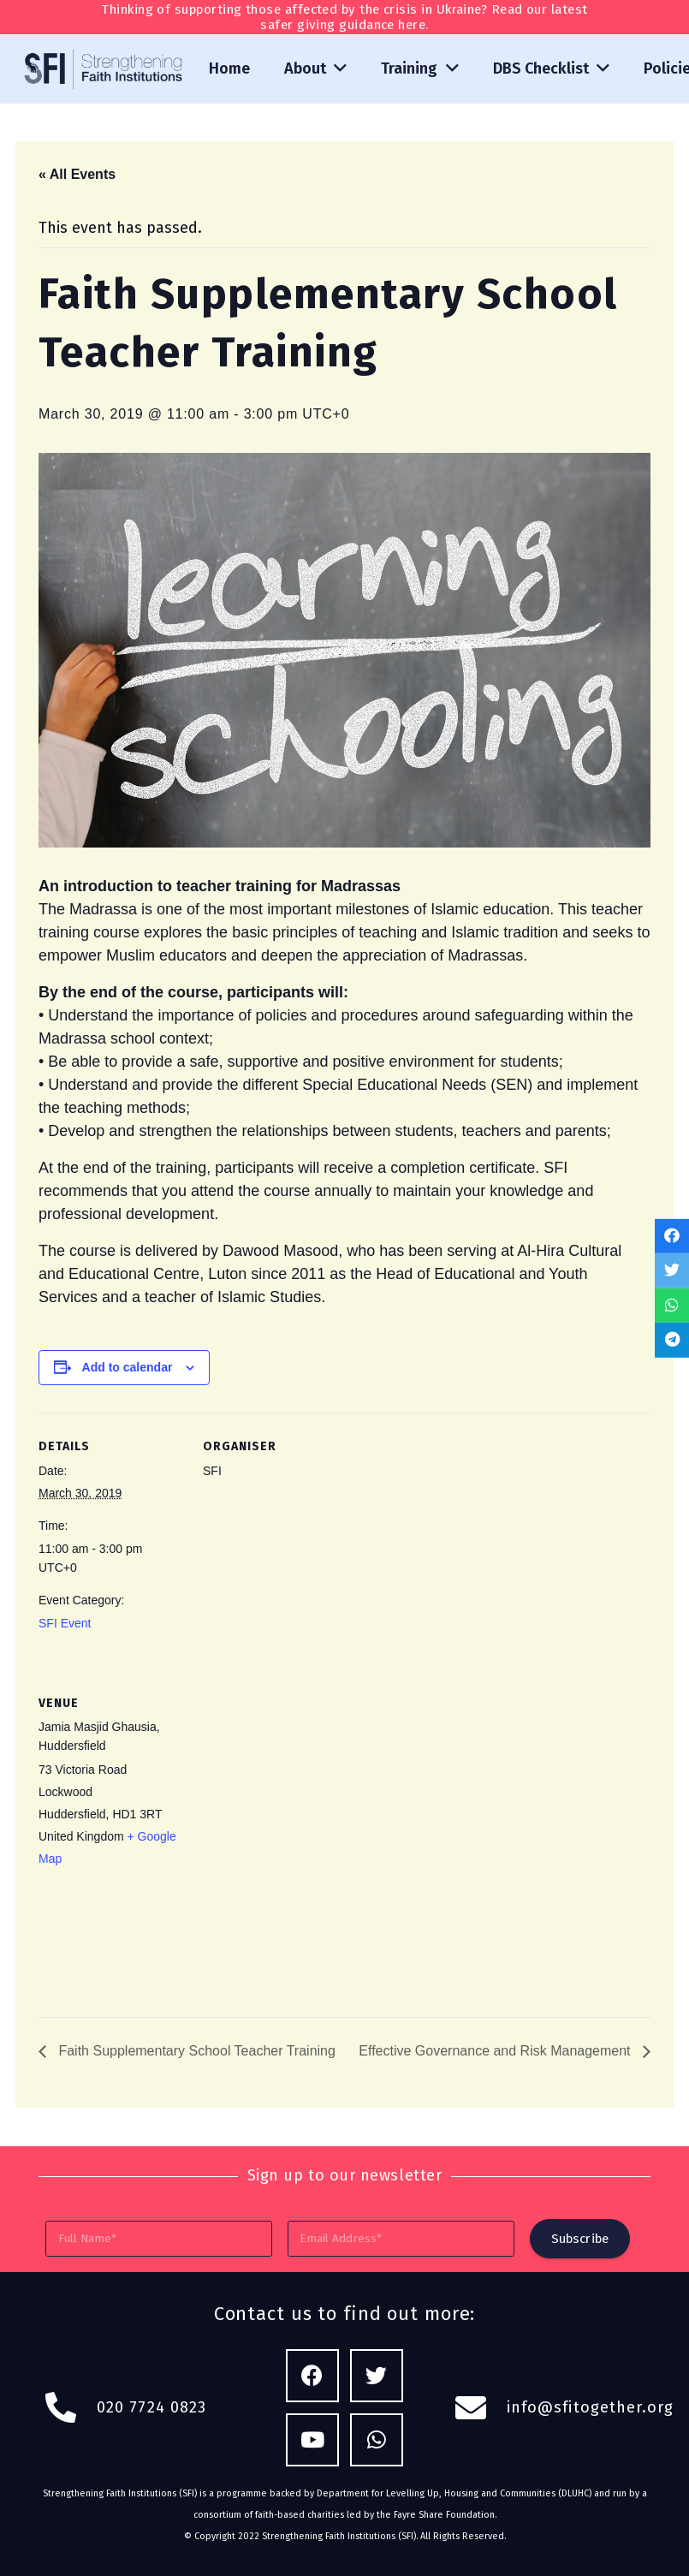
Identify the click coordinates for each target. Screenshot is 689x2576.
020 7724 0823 (151, 2407)
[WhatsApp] (377, 2440)
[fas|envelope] (480, 2408)
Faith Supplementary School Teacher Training (195, 2051)
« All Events (77, 174)
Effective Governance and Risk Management (496, 2051)
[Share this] (672, 1235)
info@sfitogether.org (590, 2407)
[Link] (104, 69)
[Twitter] (377, 2376)
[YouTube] (313, 2440)
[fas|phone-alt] (70, 2408)
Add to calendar (127, 1367)
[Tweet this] (672, 1270)
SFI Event (65, 1623)
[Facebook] (313, 2376)
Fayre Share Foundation (444, 2514)
